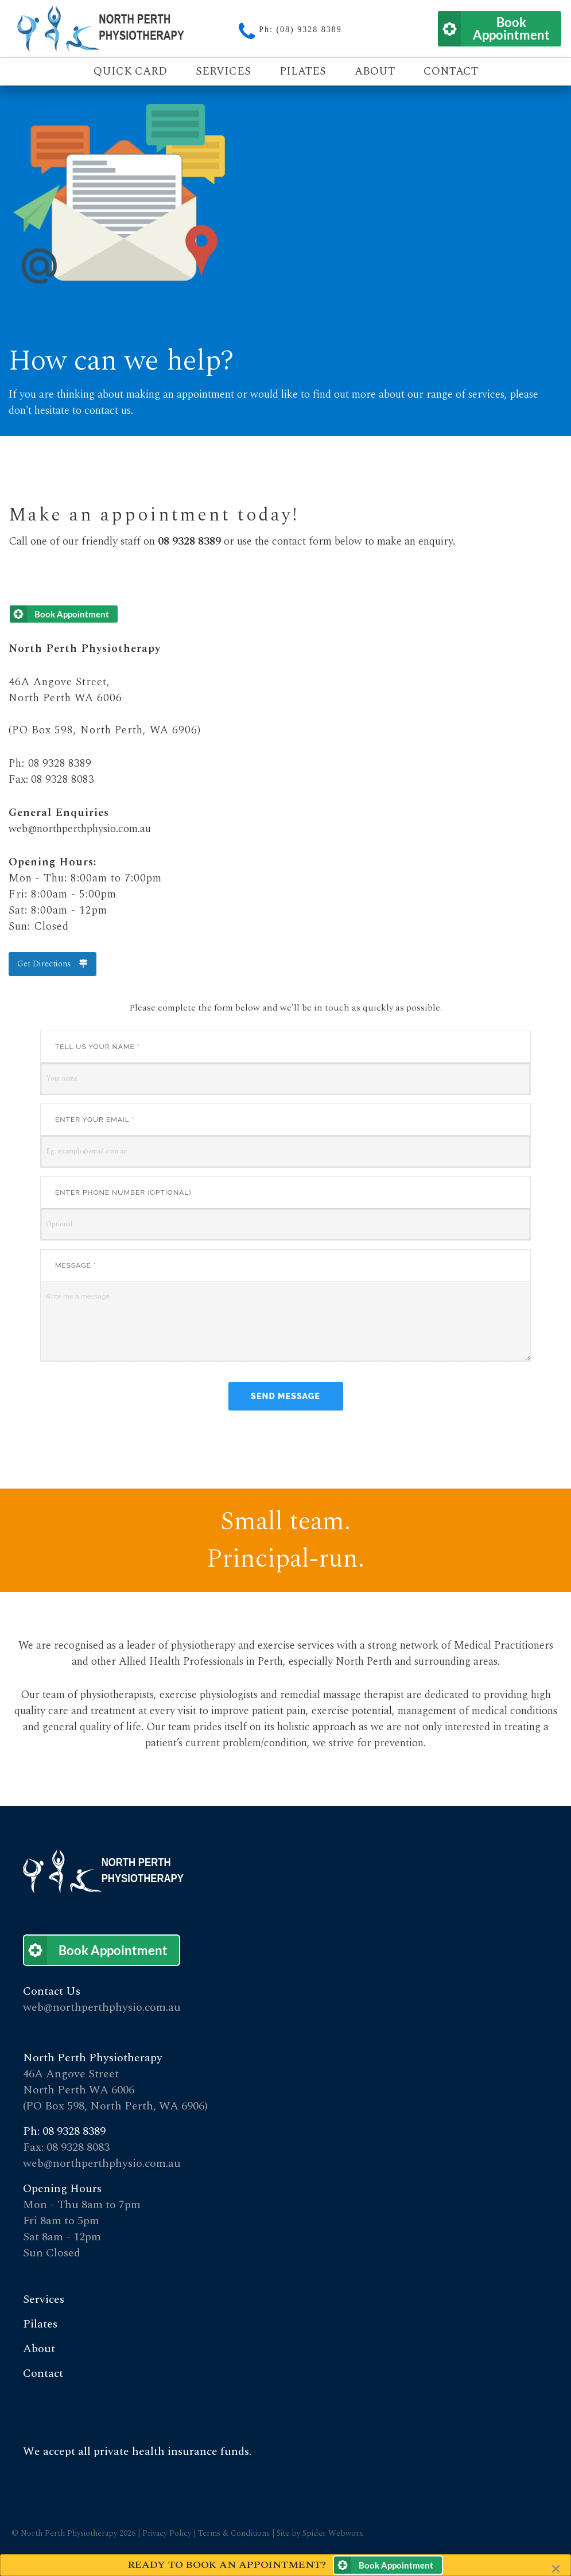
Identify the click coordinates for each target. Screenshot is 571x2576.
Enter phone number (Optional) (123, 1192)
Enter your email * (94, 1120)
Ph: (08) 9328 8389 (300, 29)
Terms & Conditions (235, 2533)
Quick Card (130, 71)
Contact (451, 71)
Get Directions (52, 964)
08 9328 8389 (59, 763)
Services (223, 71)
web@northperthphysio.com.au (80, 829)
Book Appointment (511, 28)
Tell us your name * (97, 1047)
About (375, 71)
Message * (75, 1265)
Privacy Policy (166, 2533)
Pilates (302, 71)
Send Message (285, 1396)
